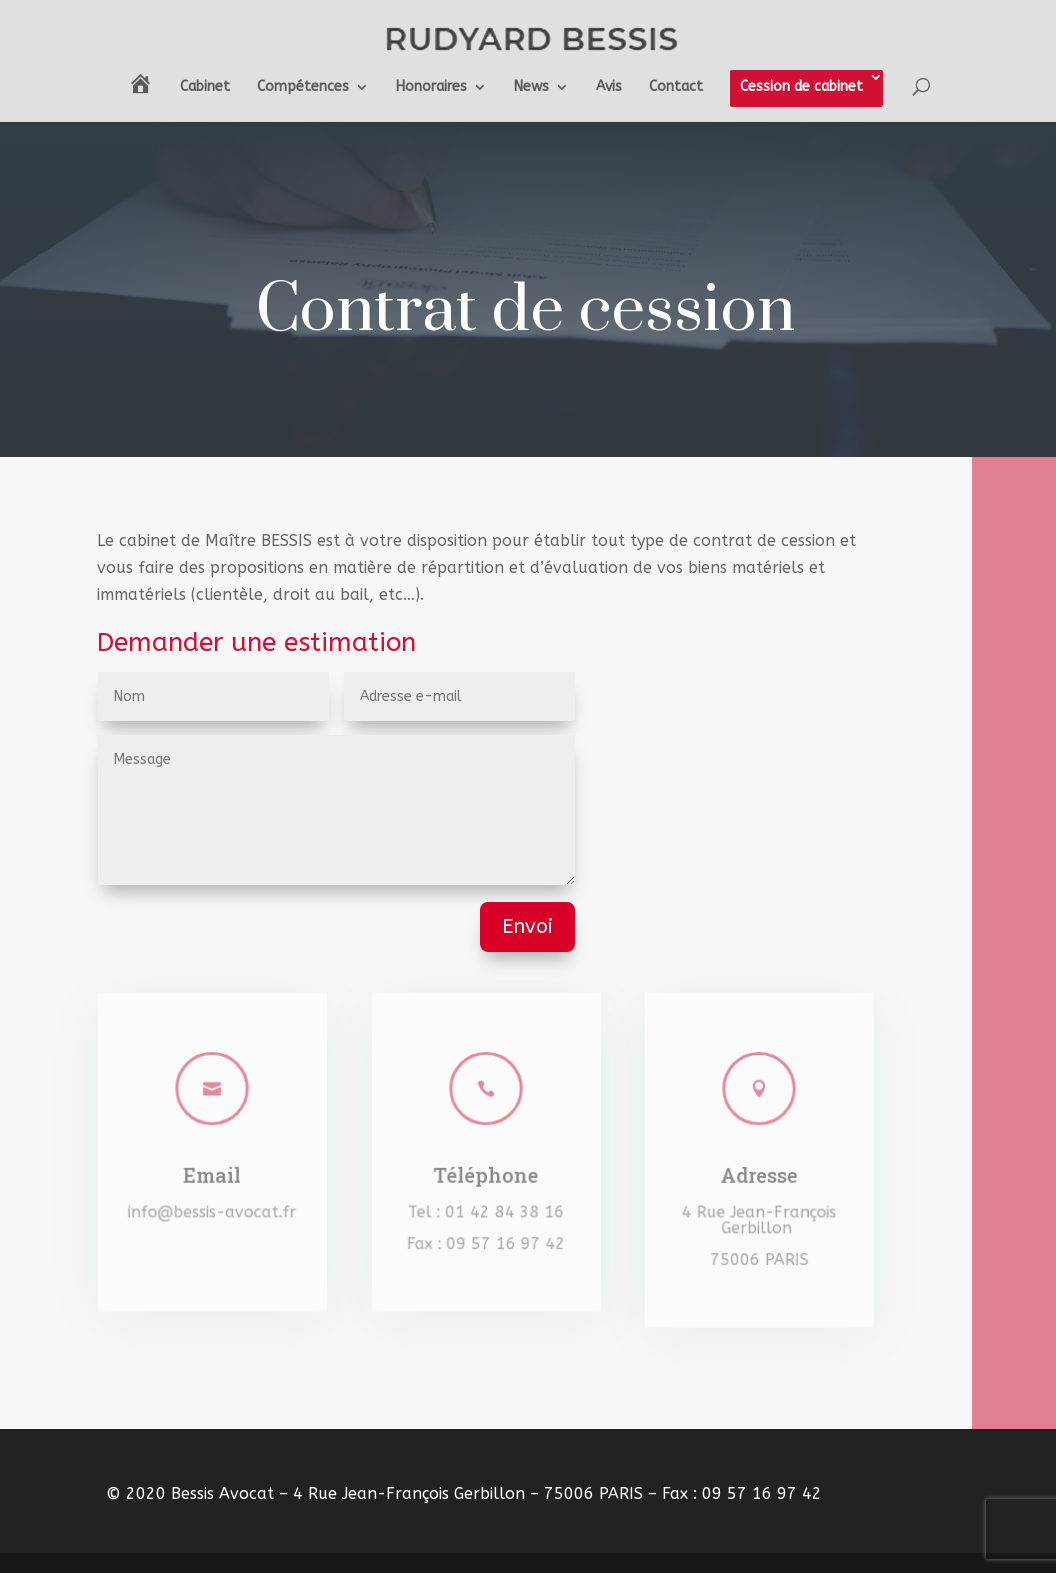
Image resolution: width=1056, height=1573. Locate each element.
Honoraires (431, 87)
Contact (676, 87)
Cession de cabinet (801, 86)
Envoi (527, 926)
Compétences (303, 87)
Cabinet (205, 87)
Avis (609, 87)
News (531, 87)
